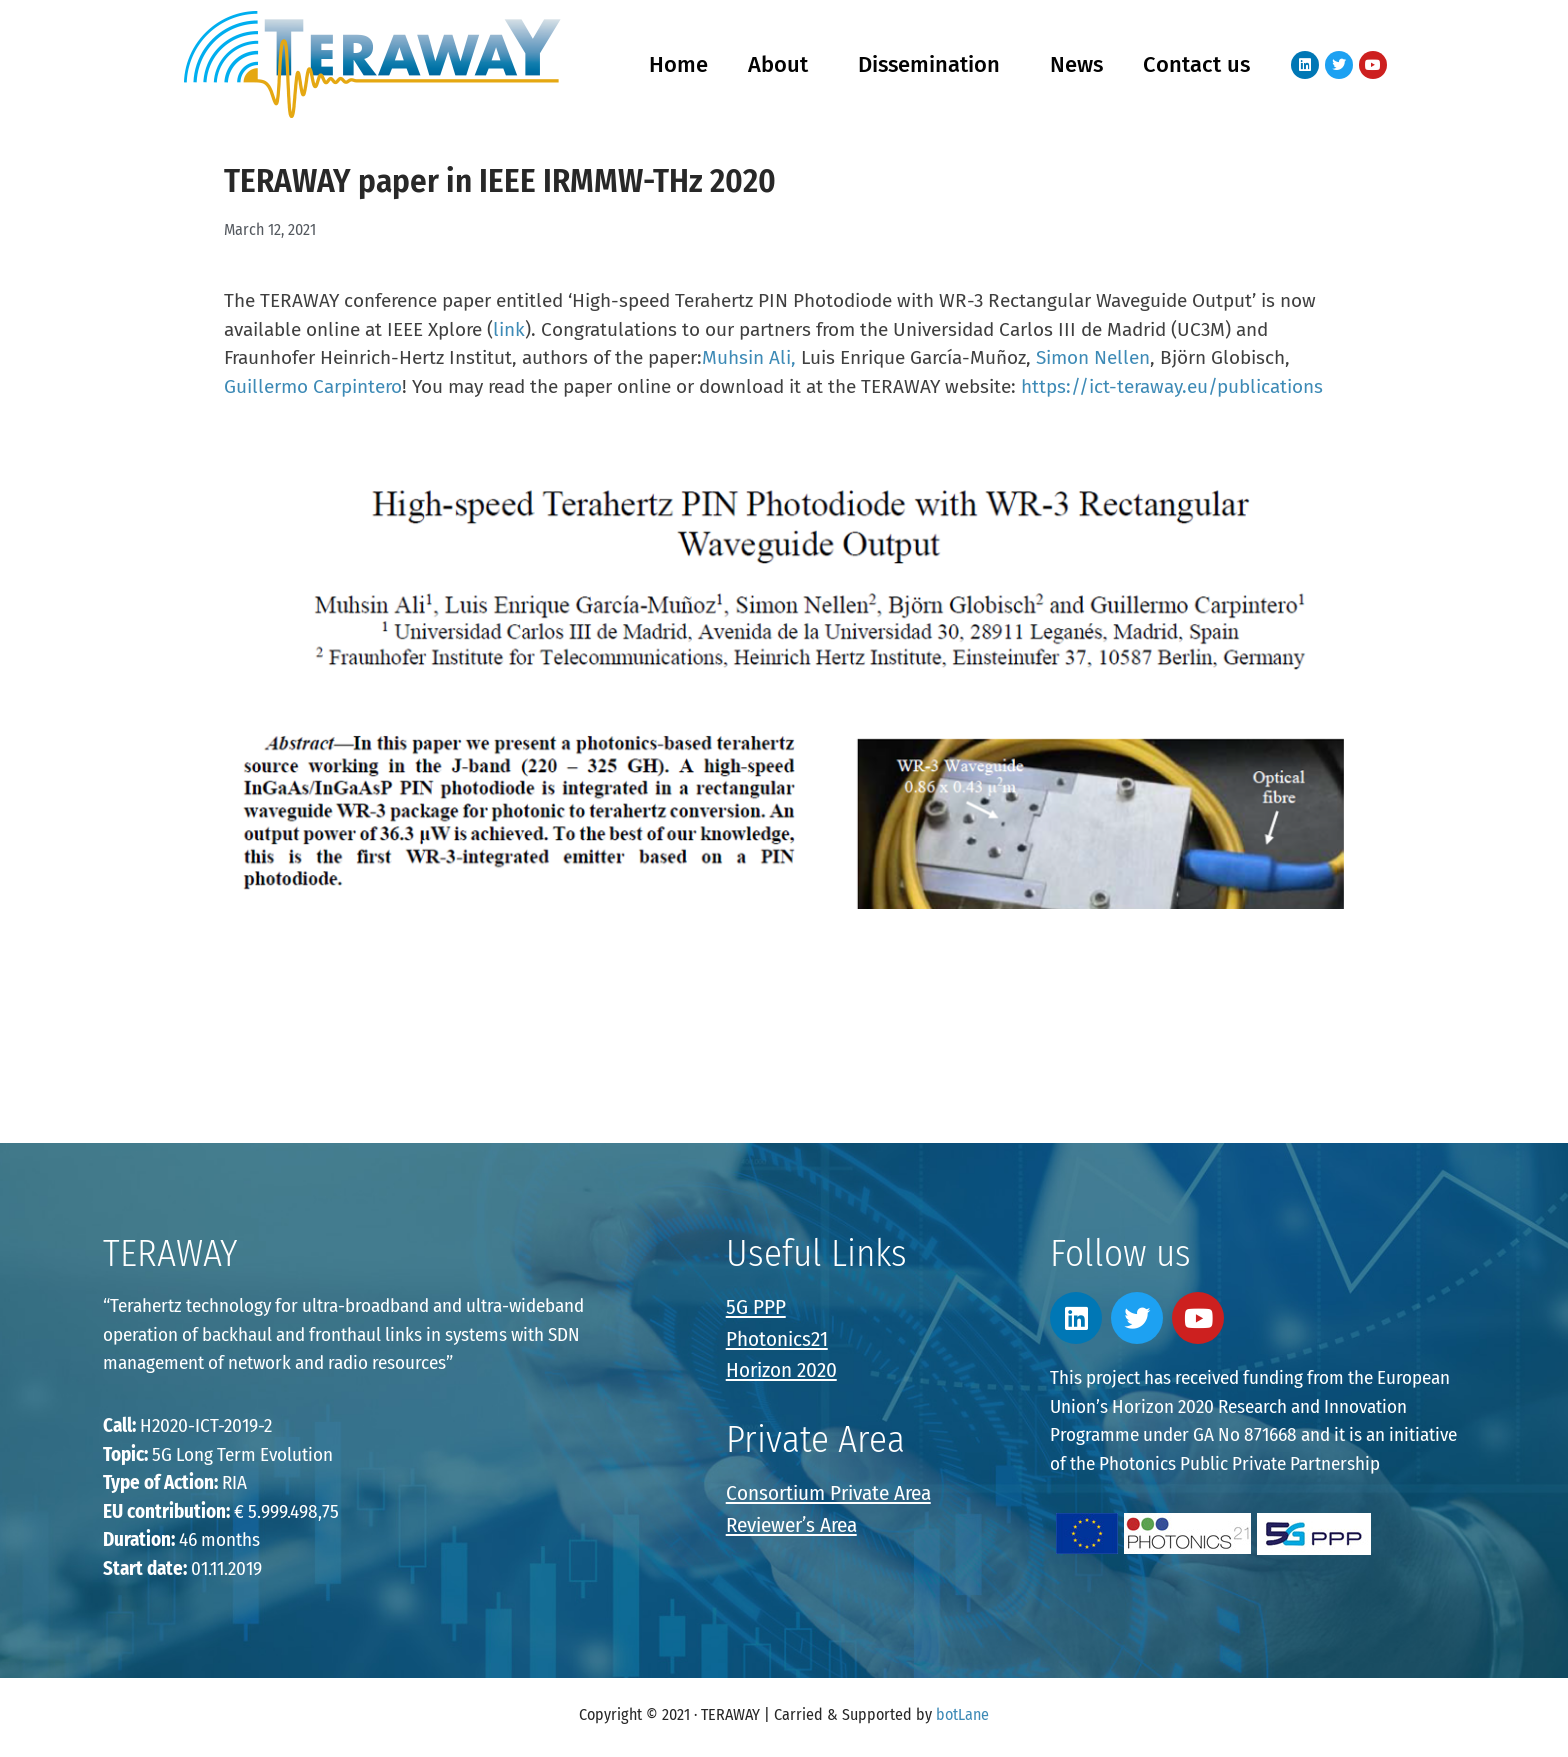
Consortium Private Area (828, 1493)
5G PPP (756, 1307)
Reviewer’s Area (791, 1525)
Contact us (1196, 64)
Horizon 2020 (781, 1370)
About (783, 64)
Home (678, 64)
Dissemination (934, 64)
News (1076, 64)
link (509, 329)
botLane (962, 1714)
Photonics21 (777, 1339)
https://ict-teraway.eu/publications (1172, 386)
